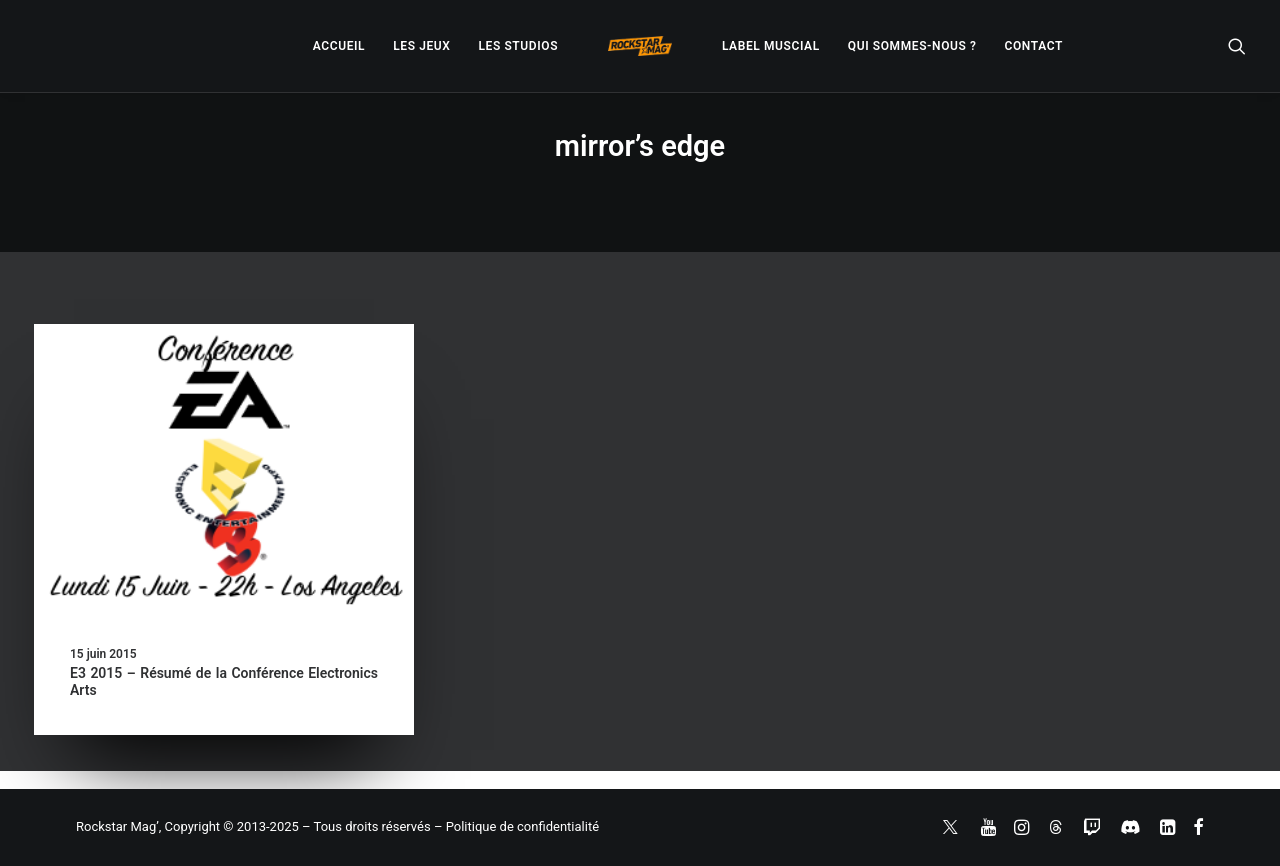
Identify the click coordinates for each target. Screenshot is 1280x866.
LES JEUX (421, 46)
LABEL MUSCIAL (771, 46)
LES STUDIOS (518, 46)
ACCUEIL (339, 46)
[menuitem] (339, 46)
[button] (1237, 46)
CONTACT (1034, 46)
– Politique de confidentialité (516, 826)
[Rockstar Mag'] (640, 46)
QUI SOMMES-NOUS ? (912, 46)
